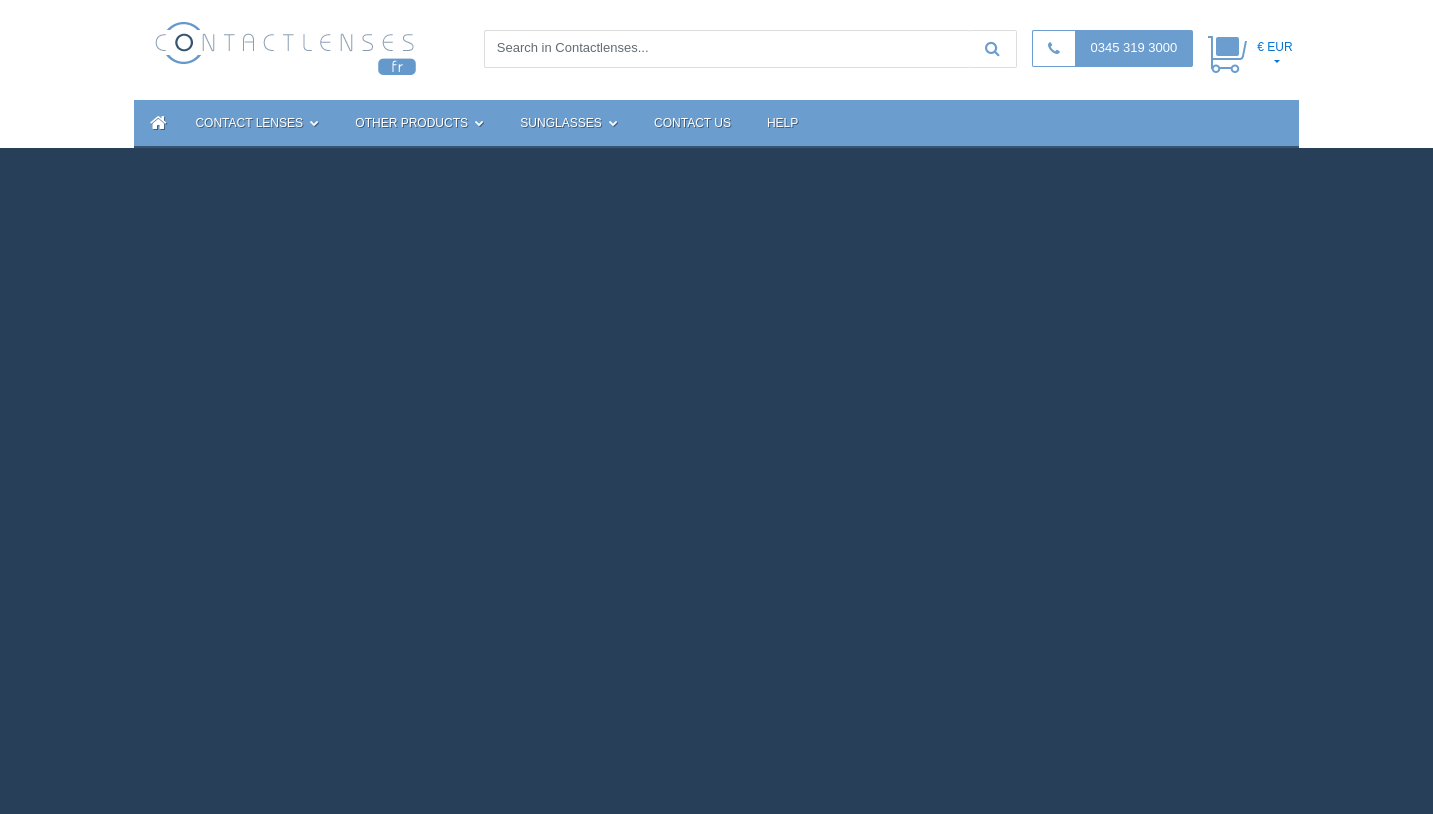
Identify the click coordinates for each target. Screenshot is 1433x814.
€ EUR (1274, 47)
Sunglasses (569, 123)
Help (782, 123)
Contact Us (692, 123)
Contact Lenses (257, 123)
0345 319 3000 (1133, 47)
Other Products (419, 123)
